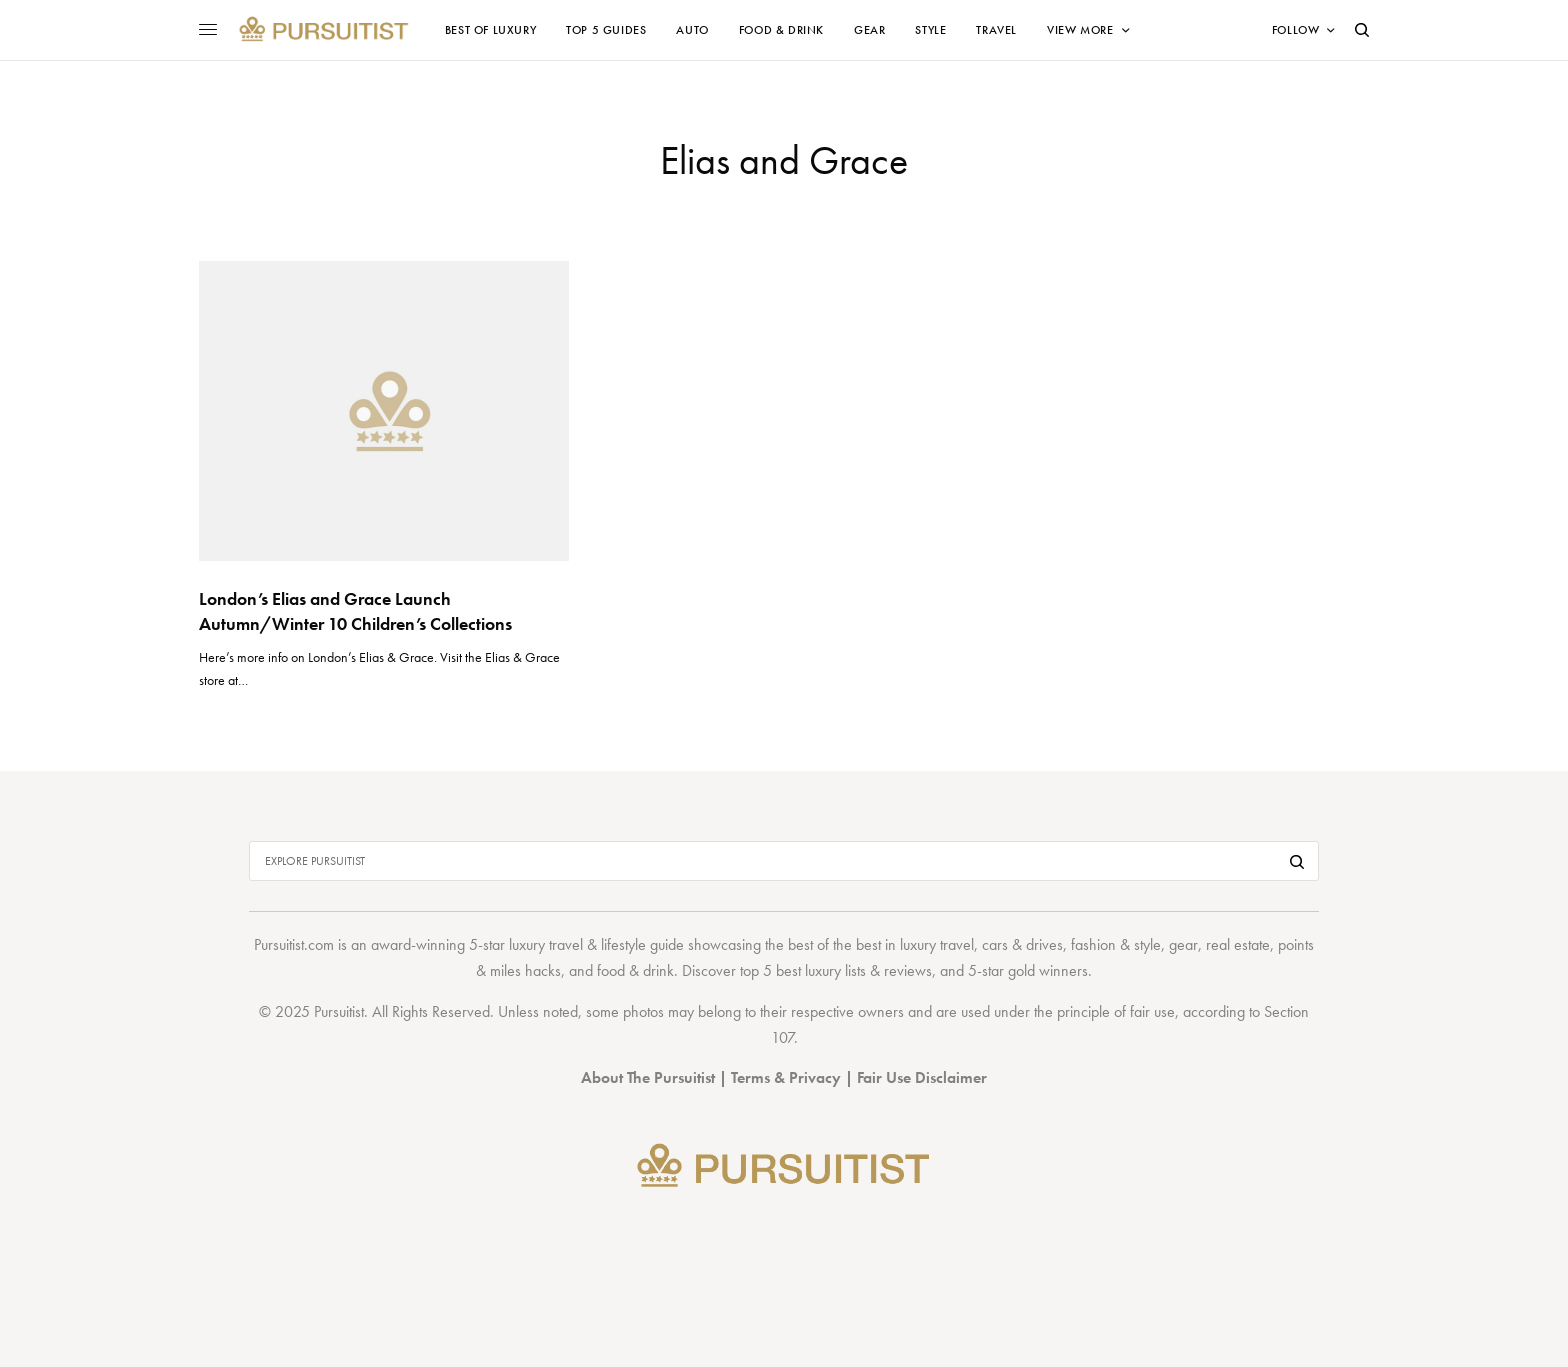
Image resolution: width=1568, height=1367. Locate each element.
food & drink (635, 970)
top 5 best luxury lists (803, 970)
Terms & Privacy (786, 1077)
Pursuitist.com (294, 944)
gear (1183, 944)
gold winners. (1050, 970)
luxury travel (937, 944)
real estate (1238, 944)
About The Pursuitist (648, 1077)
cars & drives (1022, 944)
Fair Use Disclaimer (922, 1077)
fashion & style (1116, 944)
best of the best (834, 944)
